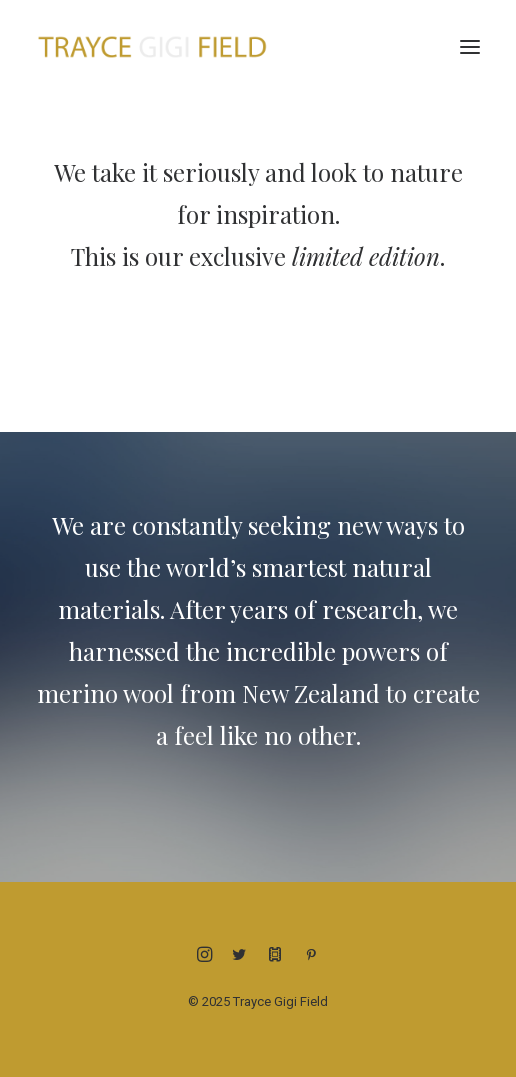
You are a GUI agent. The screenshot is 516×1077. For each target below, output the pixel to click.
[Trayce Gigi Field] (152, 47)
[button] (470, 47)
